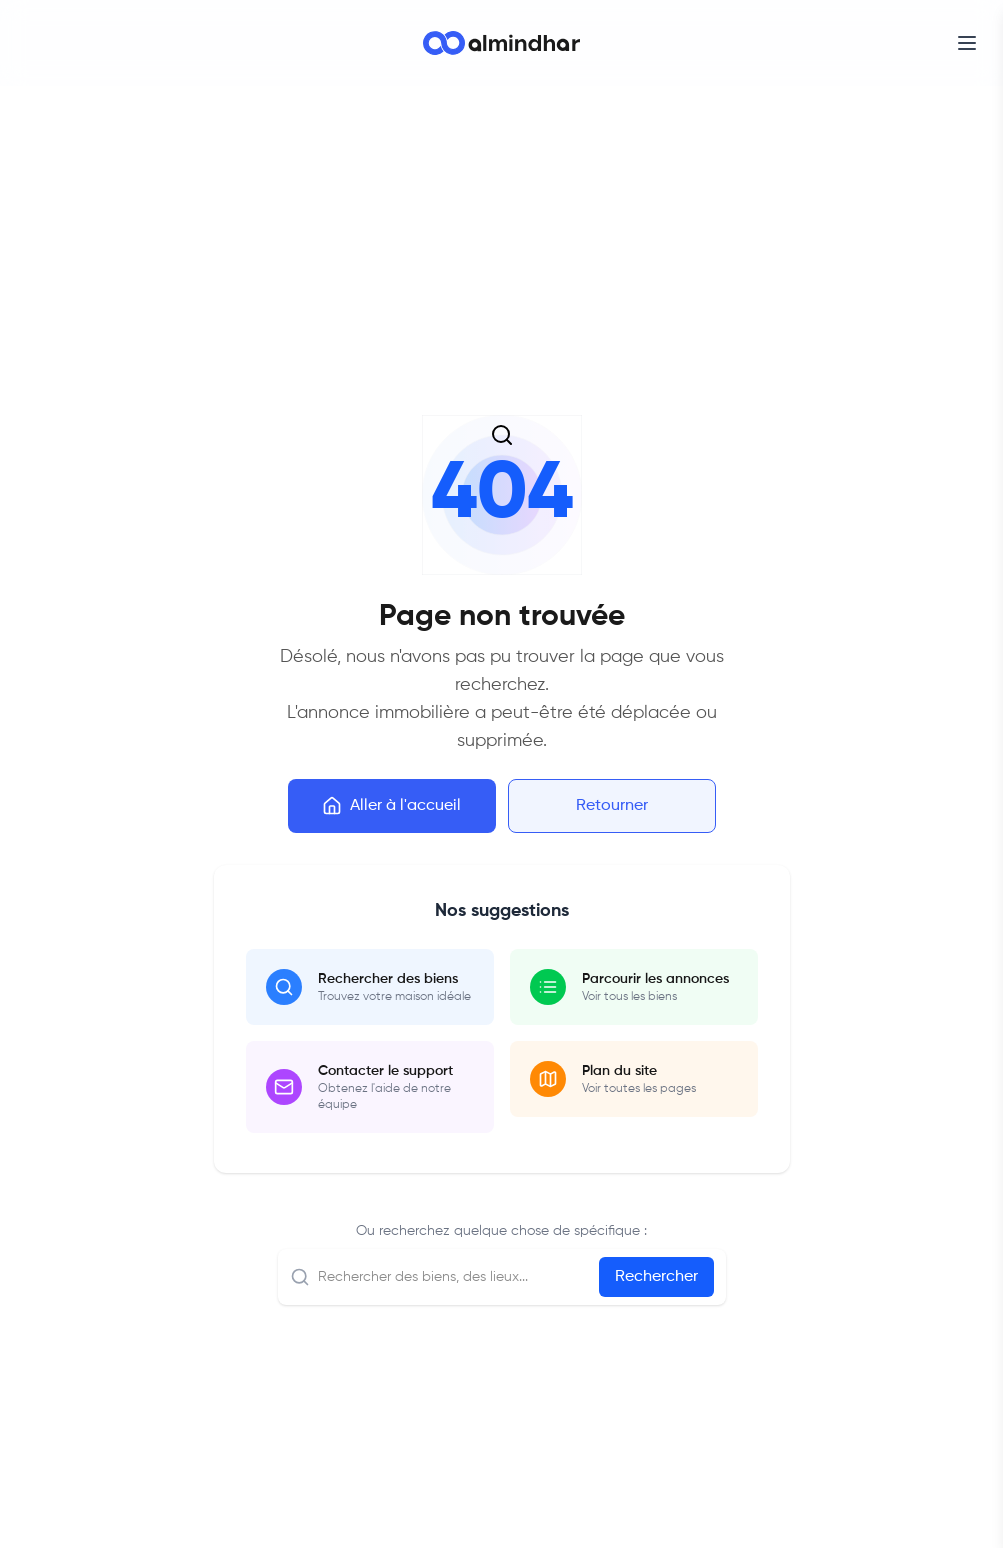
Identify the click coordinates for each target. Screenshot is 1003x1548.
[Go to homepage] (501, 43)
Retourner (612, 806)
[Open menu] (967, 43)
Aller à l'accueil (391, 806)
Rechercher (656, 1277)
